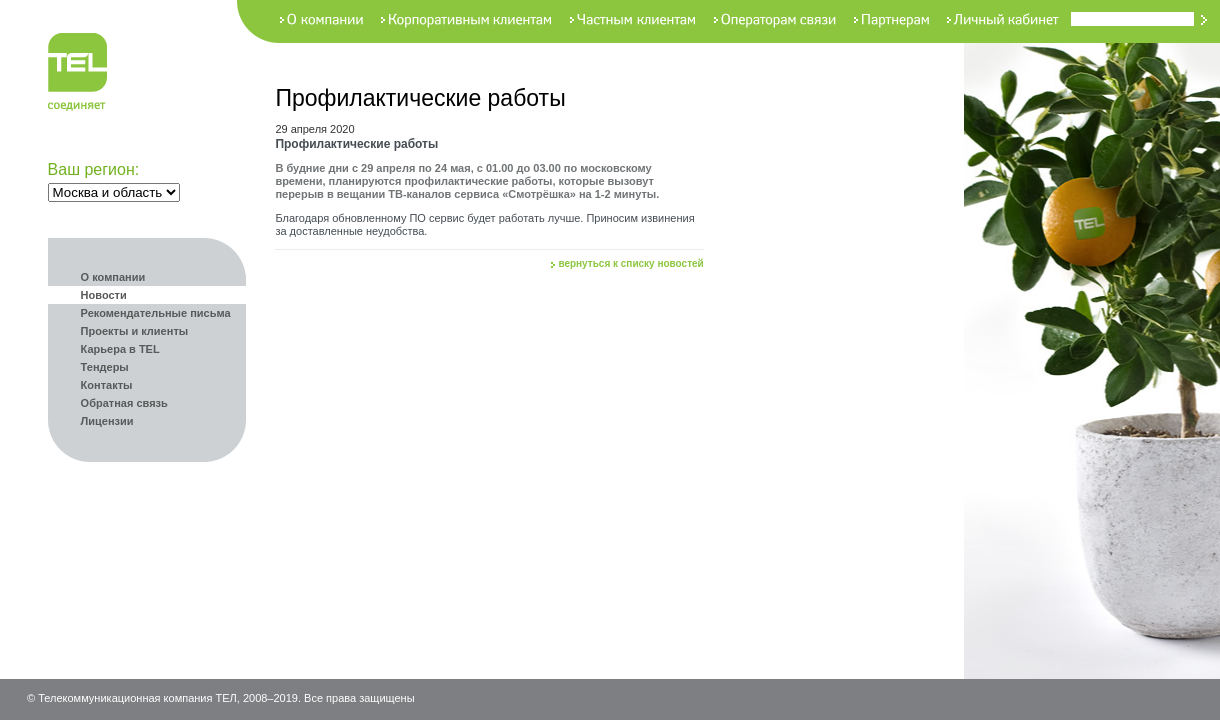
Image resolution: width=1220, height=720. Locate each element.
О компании (113, 277)
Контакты (107, 385)
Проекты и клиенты (135, 331)
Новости (104, 295)
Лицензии (107, 421)
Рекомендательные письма (156, 313)
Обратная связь (124, 403)
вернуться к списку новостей (630, 263)
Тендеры (105, 367)
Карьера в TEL (120, 349)
